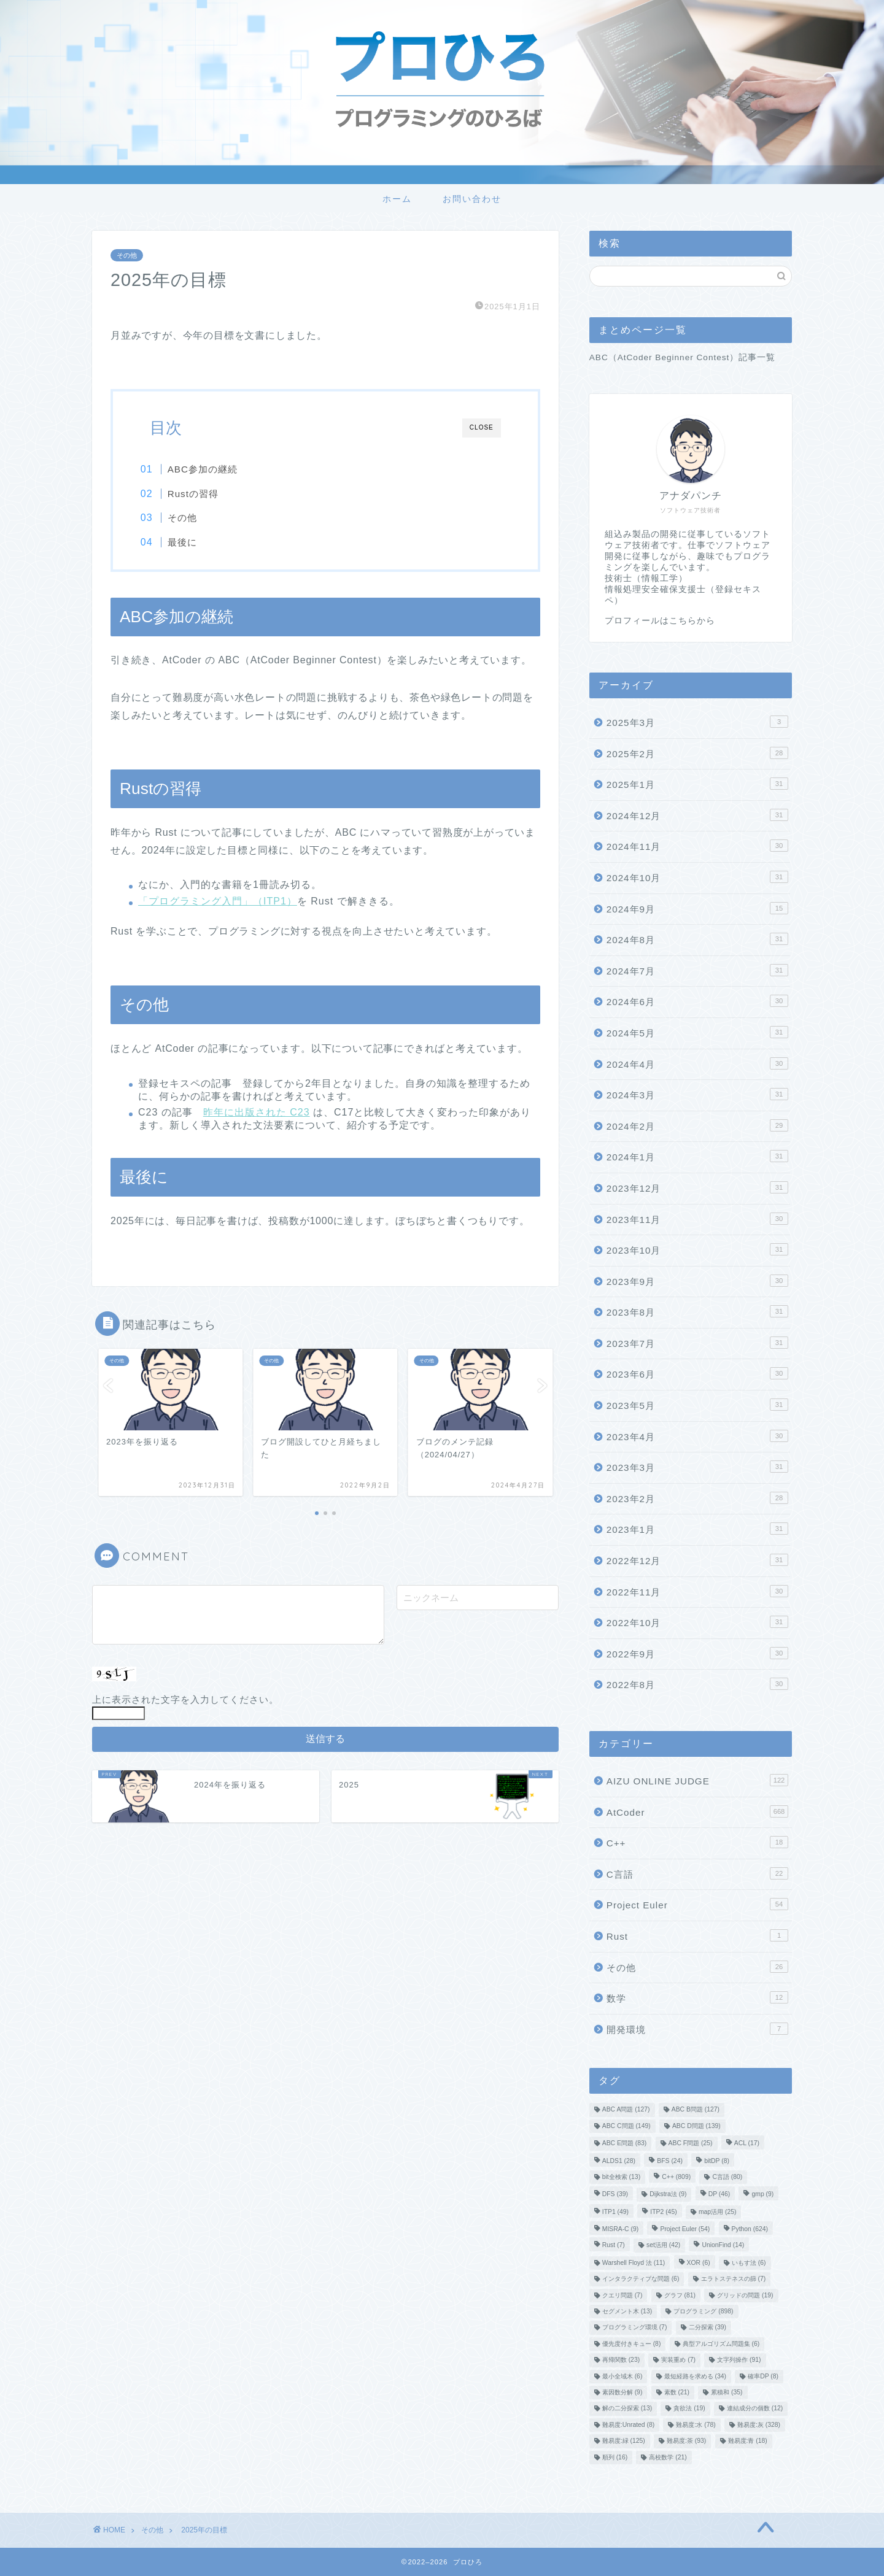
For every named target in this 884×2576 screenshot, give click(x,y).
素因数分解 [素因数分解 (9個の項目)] (622, 2392)
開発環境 (697, 2029)
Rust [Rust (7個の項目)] (613, 2245)
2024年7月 (697, 970)
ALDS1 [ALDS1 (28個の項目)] (618, 2161)
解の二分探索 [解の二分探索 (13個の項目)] (627, 2408)
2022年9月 (697, 1653)
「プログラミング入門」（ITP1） (217, 903)
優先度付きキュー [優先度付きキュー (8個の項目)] (631, 2343)
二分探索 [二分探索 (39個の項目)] (707, 2327)
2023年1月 (697, 1528)
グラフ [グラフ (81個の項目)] (680, 2295)
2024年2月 (697, 1125)
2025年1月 (697, 783)
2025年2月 (697, 753)
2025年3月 (697, 721)
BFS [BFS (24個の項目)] (670, 2161)
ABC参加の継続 (213, 469)
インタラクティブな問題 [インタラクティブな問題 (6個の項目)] (641, 2279)
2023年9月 (697, 1281)
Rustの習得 (203, 493)
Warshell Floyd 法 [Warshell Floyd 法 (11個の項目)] (633, 2262)
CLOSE (482, 427)
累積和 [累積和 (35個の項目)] (726, 2392)
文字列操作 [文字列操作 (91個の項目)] (739, 2360)
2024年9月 (697, 908)
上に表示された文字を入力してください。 (185, 1702)
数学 (697, 1997)
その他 (127, 255)
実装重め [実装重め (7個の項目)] (678, 2360)
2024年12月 (697, 815)
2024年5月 (697, 1032)
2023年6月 (697, 1373)
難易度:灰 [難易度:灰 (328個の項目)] (758, 2424)
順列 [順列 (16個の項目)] (614, 2457)
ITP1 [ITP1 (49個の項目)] (615, 2211)
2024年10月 (697, 877)
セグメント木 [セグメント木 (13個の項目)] (627, 2311)
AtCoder (697, 1811)
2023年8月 (697, 1311)
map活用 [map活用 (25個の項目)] (718, 2211)
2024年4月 (697, 1063)
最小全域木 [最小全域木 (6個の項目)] (622, 2376)
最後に (192, 542)
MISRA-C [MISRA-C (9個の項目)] (620, 2229)
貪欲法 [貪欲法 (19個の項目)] (689, 2408)
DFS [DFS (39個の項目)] (615, 2194)
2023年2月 (697, 1498)
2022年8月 (697, 1684)
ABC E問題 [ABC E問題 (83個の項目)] (624, 2143)
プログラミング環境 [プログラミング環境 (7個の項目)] (634, 2327)
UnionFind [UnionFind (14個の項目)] (723, 2245)
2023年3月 (697, 1466)
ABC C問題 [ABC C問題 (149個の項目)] (626, 2126)
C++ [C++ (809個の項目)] (676, 2176)
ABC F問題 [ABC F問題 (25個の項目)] (691, 2143)
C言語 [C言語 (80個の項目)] (727, 2176)
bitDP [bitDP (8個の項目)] (716, 2161)
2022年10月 (697, 1622)
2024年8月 (697, 939)
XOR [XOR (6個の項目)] (698, 2262)
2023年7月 (697, 1342)
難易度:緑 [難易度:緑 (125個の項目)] (623, 2441)
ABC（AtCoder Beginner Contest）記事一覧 (682, 357)
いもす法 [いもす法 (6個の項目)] (749, 2262)
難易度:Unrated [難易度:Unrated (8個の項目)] (628, 2424)
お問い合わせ (472, 198)
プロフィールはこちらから (660, 620)
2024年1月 (697, 1156)
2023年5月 (697, 1404)
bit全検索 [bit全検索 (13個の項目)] (621, 2176)
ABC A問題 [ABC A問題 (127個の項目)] (626, 2110)
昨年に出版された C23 (256, 1114)
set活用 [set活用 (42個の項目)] (663, 2245)
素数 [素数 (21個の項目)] (676, 2392)
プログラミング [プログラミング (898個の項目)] (703, 2311)
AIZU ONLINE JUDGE (697, 1780)
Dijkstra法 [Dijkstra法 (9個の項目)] (667, 2194)
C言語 (697, 1873)
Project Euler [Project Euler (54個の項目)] (685, 2229)
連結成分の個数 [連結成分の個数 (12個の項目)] (755, 2408)
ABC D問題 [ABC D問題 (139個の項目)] (696, 2126)
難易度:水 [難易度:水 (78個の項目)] (695, 2424)
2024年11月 (697, 845)
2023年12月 (697, 1187)
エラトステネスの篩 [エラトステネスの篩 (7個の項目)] (733, 2279)
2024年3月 (697, 1094)
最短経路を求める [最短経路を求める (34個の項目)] (695, 2376)
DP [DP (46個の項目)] (719, 2194)
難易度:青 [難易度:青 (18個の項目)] (747, 2441)
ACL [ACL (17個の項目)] (746, 2143)
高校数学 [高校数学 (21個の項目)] (667, 2457)
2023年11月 (697, 1219)
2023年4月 (697, 1436)
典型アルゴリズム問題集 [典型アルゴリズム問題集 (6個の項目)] (721, 2343)
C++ (697, 1842)
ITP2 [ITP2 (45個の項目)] (663, 2211)
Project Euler (697, 1904)
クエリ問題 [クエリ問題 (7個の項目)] (622, 2295)
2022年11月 (697, 1591)
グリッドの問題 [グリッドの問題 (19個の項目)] (745, 2295)
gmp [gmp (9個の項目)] (762, 2194)
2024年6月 (697, 1001)
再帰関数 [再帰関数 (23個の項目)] (621, 2360)
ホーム (397, 198)
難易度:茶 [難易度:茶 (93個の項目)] (686, 2441)
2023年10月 (697, 1249)
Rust (697, 1935)
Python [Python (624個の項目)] (750, 2229)
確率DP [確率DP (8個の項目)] (763, 2376)
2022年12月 (697, 1560)
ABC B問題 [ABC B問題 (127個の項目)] (695, 2110)
